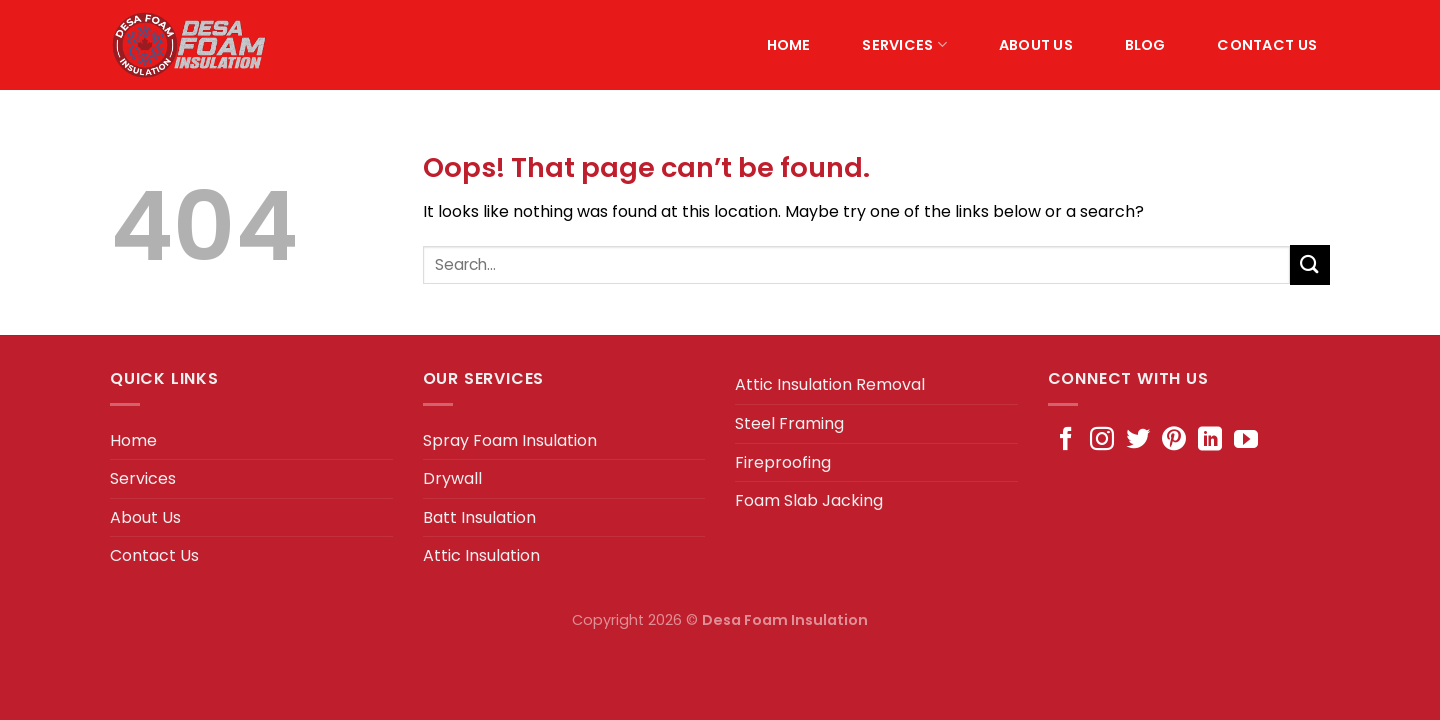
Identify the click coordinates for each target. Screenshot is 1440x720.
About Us (1036, 45)
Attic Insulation (481, 555)
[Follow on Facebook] (1066, 440)
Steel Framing (789, 423)
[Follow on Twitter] (1138, 440)
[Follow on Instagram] (1102, 440)
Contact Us (1267, 45)
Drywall (452, 478)
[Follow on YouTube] (1246, 440)
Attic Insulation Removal (830, 384)
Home (789, 45)
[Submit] (1310, 264)
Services (904, 45)
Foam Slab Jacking (809, 500)
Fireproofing (783, 462)
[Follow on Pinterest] (1174, 440)
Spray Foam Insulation (510, 440)
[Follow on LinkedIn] (1210, 440)
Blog (1145, 45)
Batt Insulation (479, 517)
